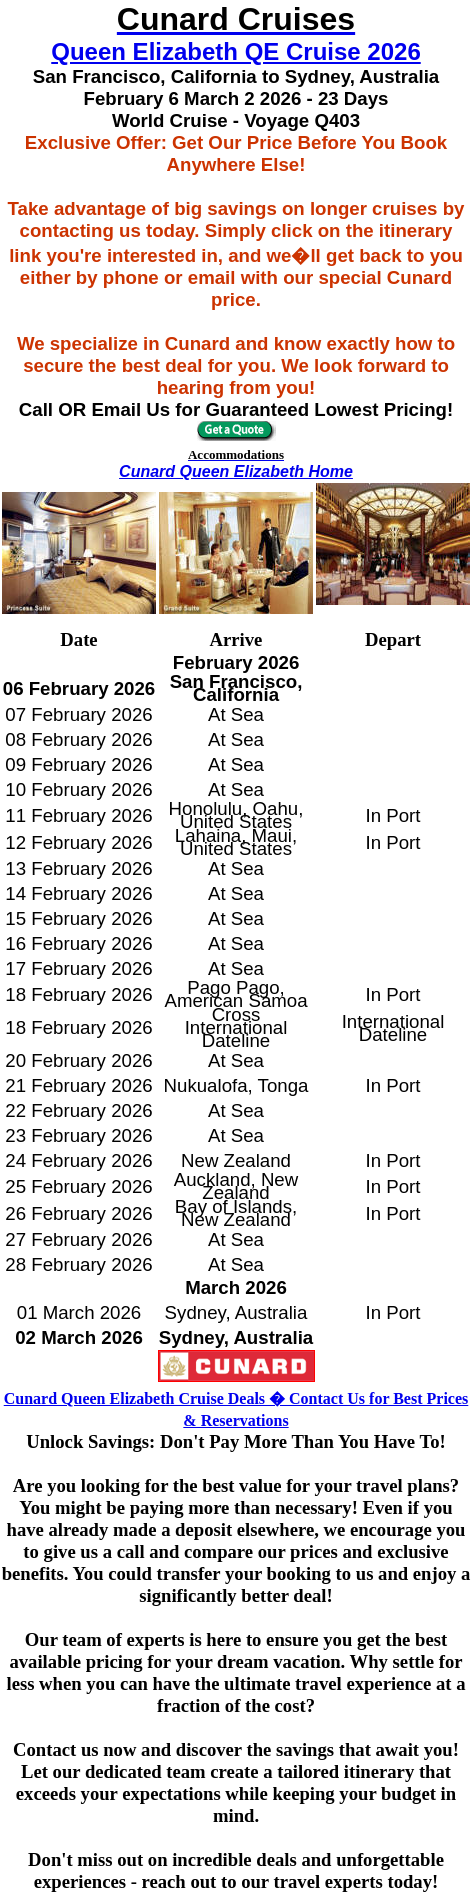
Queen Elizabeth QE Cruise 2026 (235, 51)
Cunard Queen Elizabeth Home (236, 471)
